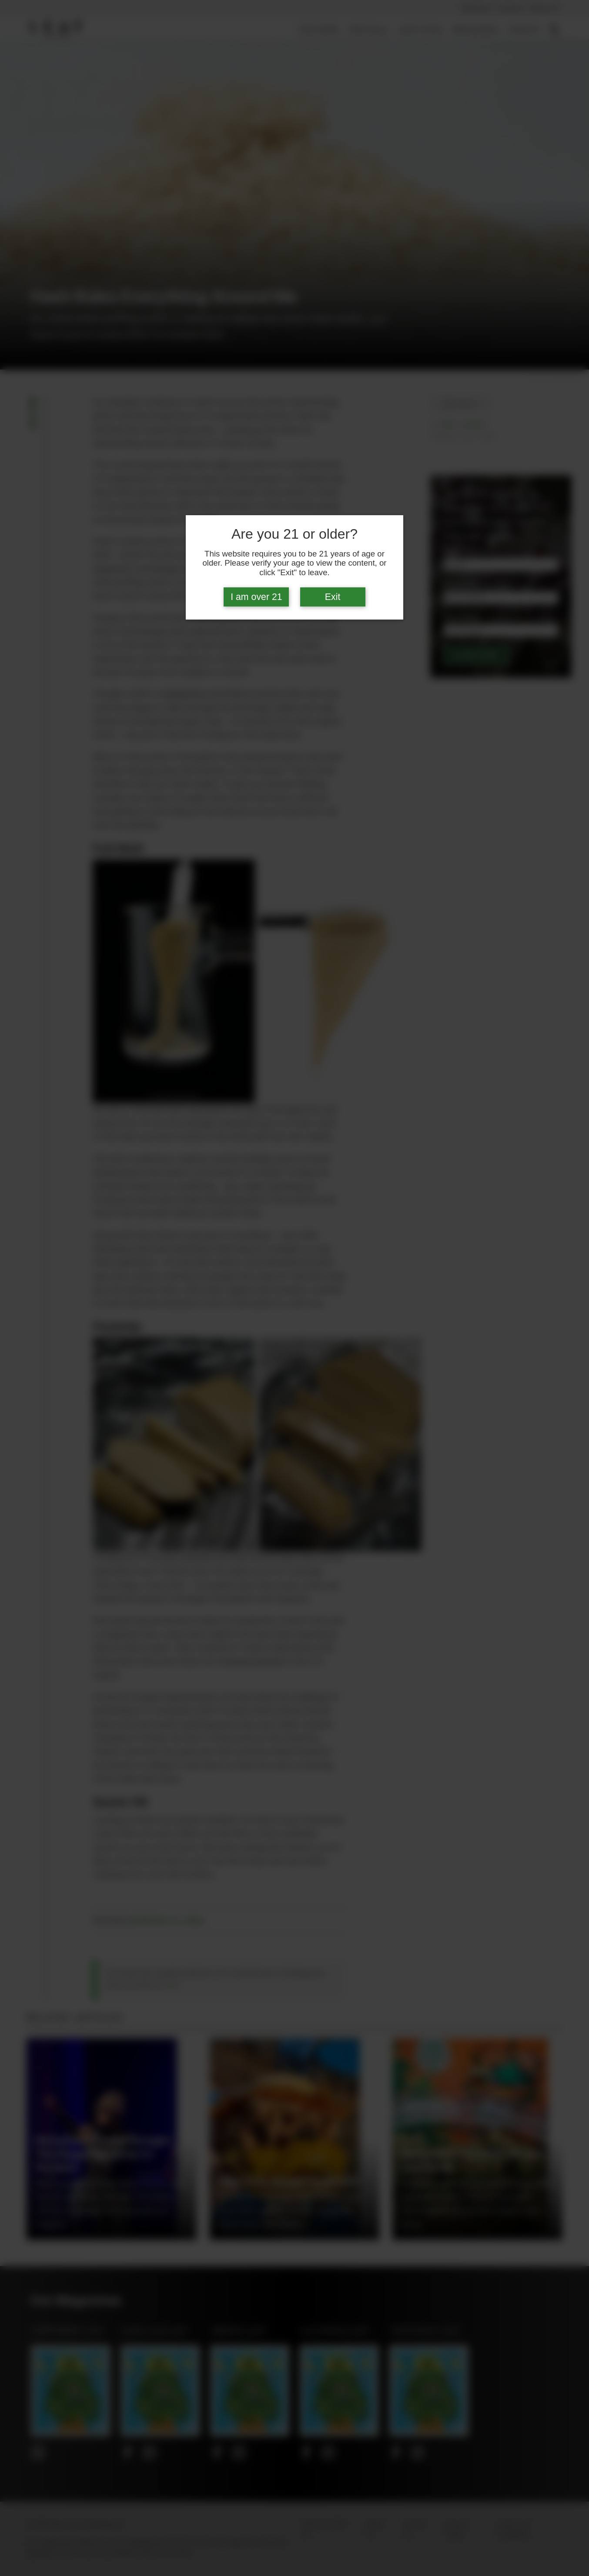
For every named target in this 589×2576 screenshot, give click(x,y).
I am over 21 (256, 597)
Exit (333, 597)
